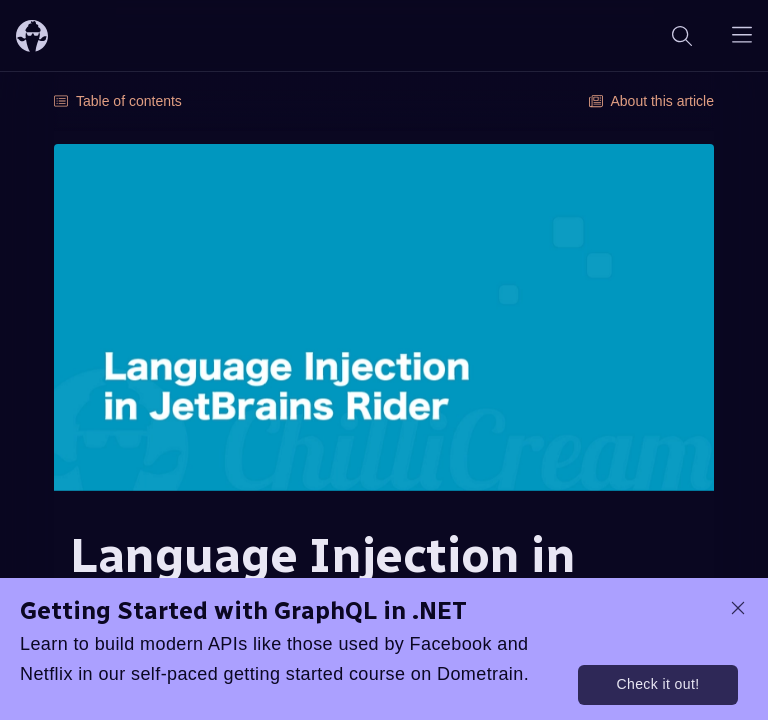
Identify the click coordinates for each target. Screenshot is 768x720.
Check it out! (657, 684)
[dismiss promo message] (738, 608)
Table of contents (118, 101)
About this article (652, 101)
